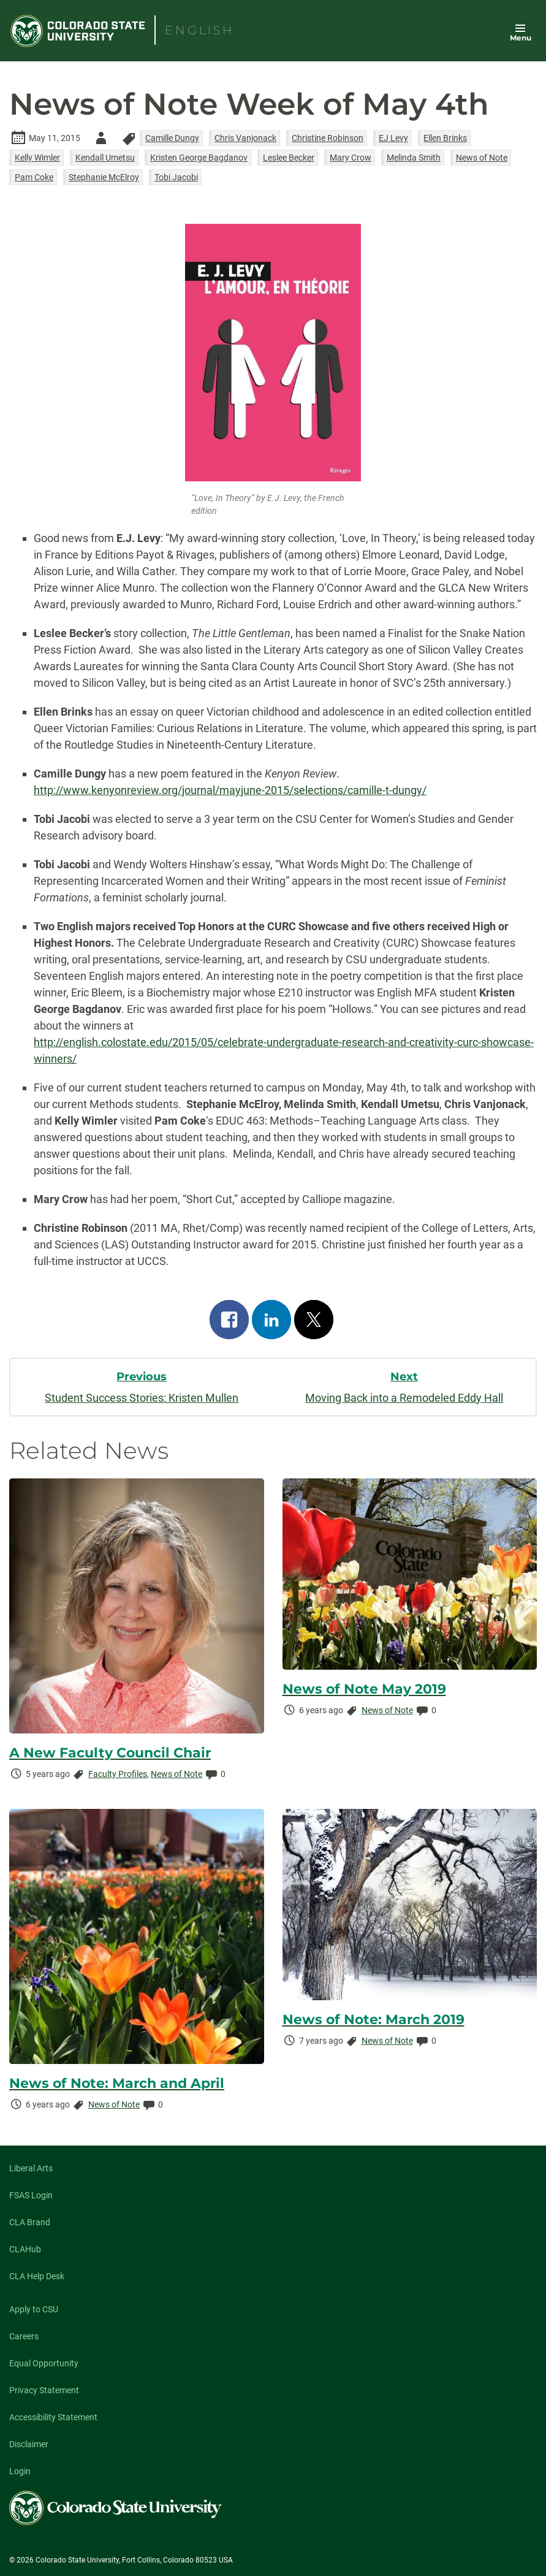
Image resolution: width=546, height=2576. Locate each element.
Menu (520, 37)
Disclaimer (28, 2444)
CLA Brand (29, 2222)
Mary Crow (350, 157)
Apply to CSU (33, 2309)
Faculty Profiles (117, 1774)
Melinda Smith (414, 157)
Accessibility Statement (53, 2417)
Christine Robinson (327, 138)
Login (20, 2471)
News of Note (481, 157)
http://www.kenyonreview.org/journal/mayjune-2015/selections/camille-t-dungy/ (230, 790)
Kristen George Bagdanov (199, 157)
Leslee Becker (288, 157)
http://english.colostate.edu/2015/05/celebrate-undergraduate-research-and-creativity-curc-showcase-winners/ (284, 1050)
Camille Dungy (172, 138)
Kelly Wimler (37, 157)
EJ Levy (393, 138)
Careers (24, 2336)
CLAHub (25, 2249)
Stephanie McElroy (104, 177)
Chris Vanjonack (245, 138)
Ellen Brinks (445, 138)
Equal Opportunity (43, 2363)
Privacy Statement (44, 2390)
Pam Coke (34, 177)
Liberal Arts (31, 2168)
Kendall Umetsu (105, 157)
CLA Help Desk (36, 2276)
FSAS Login (31, 2195)
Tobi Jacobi (176, 177)
